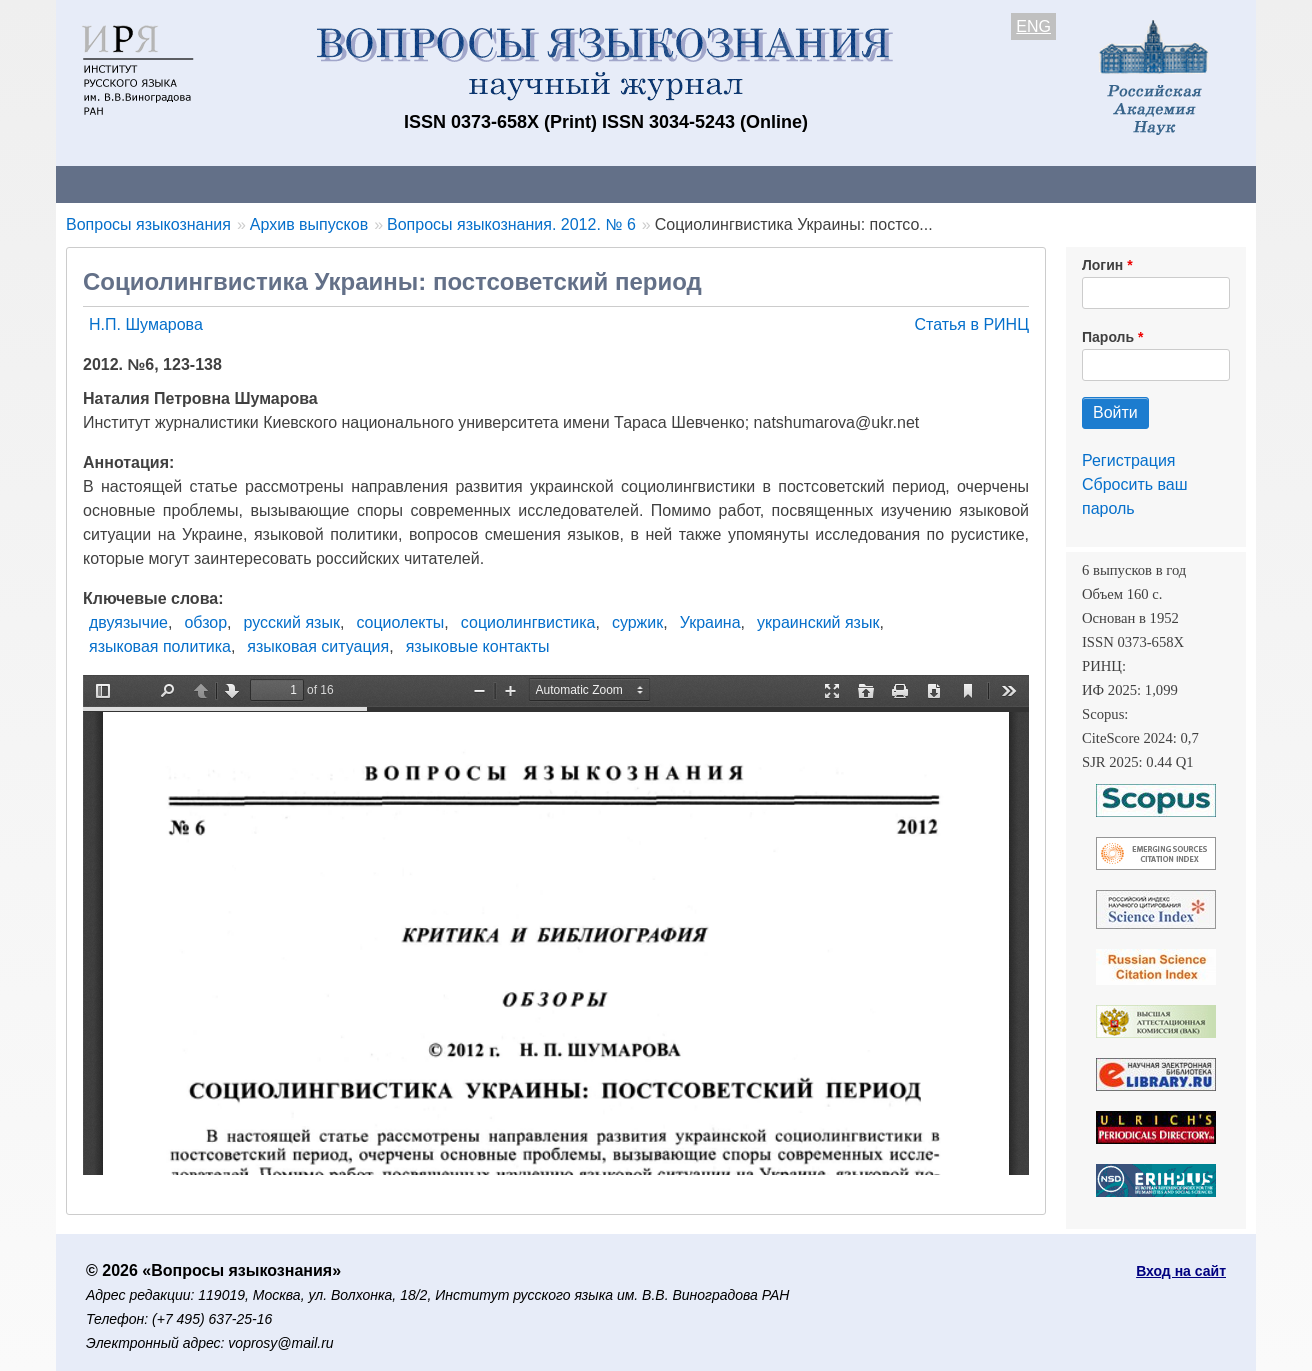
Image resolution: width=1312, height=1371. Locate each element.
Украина (710, 622)
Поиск (1066, 183)
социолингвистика (528, 622)
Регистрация (1129, 460)
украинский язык (818, 622)
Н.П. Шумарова (146, 324)
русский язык (292, 622)
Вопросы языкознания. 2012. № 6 (511, 224)
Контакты (230, 183)
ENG (1033, 26)
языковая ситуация (318, 646)
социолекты (400, 622)
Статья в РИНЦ (971, 324)
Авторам (338, 183)
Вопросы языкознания (148, 224)
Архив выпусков (616, 183)
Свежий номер (463, 183)
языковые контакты (478, 646)
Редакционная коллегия (915, 183)
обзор (205, 622)
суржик (637, 622)
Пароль (1108, 337)
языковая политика (160, 646)
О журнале (116, 183)
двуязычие (128, 622)
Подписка (751, 183)
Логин (1102, 265)
